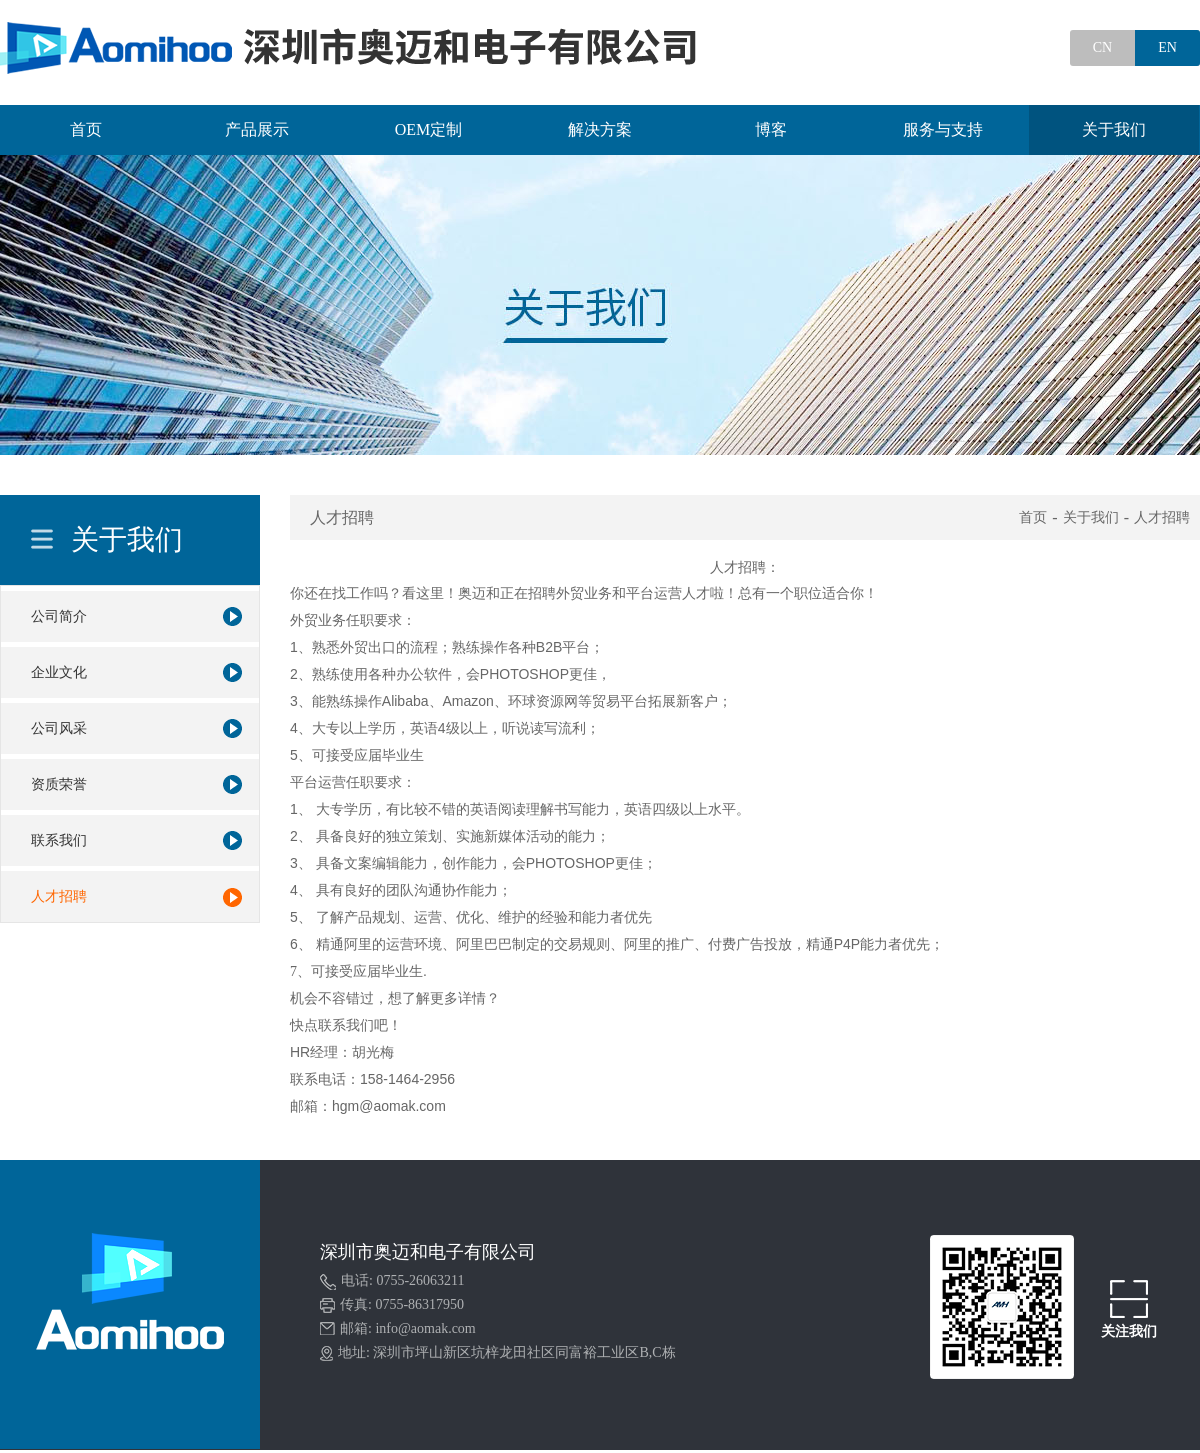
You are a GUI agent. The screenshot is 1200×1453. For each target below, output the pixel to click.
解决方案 (600, 129)
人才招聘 (1162, 517)
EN (1167, 47)
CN (1102, 47)
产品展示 (257, 129)
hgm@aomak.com (389, 1106)
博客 (771, 129)
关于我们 (1114, 129)
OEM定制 (429, 129)
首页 (86, 129)
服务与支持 (943, 129)
